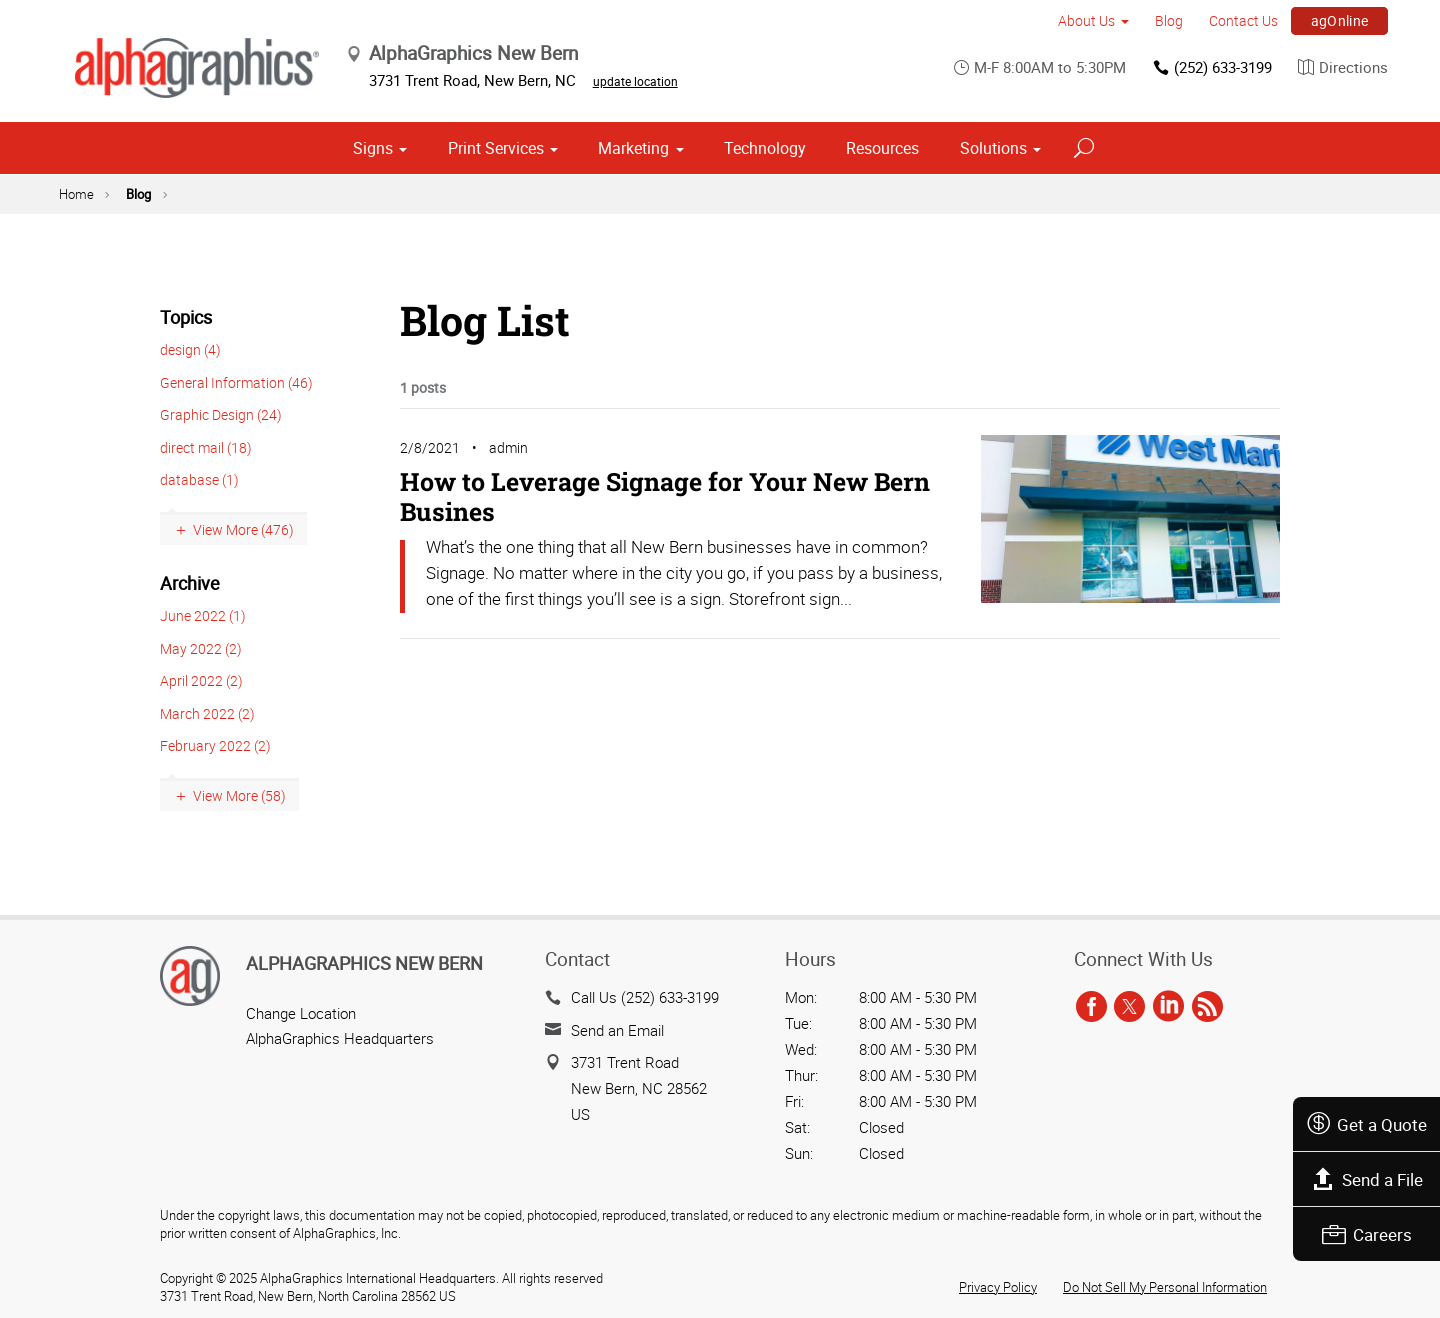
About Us (1086, 20)
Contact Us (1243, 20)
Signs (373, 148)
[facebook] (1091, 1007)
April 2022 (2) (201, 680)
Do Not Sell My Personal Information (1165, 1287)
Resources (882, 148)
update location (635, 81)
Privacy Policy (998, 1287)
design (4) (190, 349)
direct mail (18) (206, 447)
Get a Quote (1366, 1124)
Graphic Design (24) (221, 414)
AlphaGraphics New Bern (364, 963)
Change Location (301, 1013)
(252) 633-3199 (1211, 68)
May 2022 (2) (201, 648)
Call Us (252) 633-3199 (645, 997)
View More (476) (243, 529)
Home (76, 194)
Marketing (633, 148)
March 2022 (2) (207, 713)
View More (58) (239, 795)
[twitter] (1129, 1007)
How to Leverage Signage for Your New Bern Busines (665, 496)
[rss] (1207, 1007)
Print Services (496, 148)
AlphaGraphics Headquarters (340, 1038)
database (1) (199, 479)
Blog (1169, 20)
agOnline (1340, 20)
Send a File (1367, 1179)
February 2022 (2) (215, 745)
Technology (765, 148)
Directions (1343, 68)
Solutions (993, 148)
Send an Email (617, 1030)
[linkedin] (1168, 1007)
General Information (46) (236, 382)
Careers (1367, 1234)
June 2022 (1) (203, 615)
